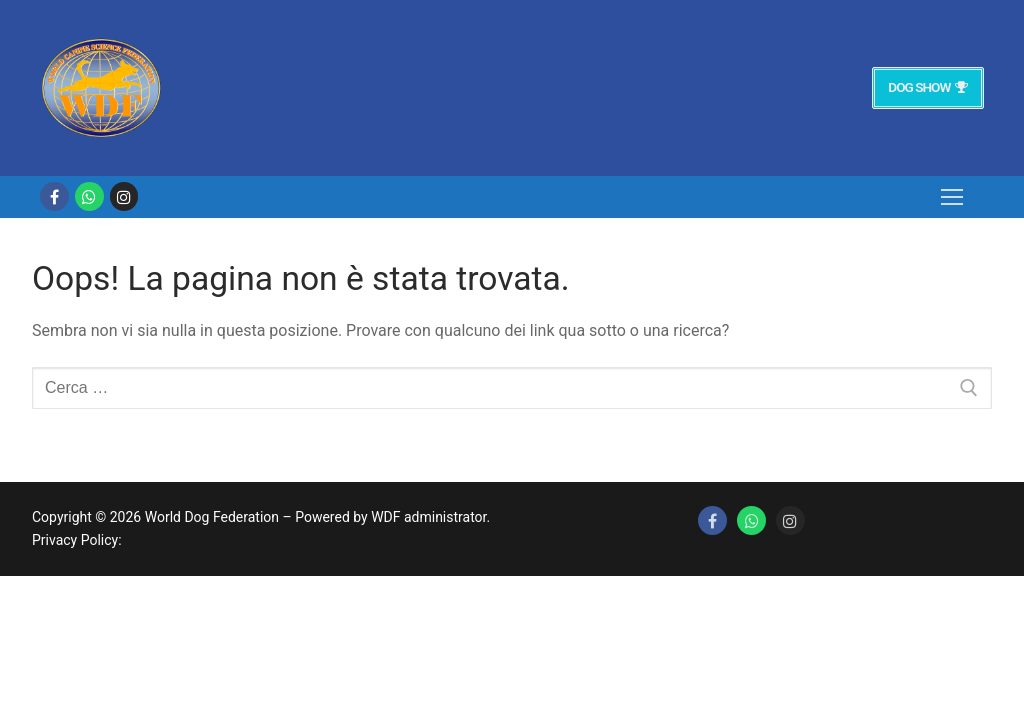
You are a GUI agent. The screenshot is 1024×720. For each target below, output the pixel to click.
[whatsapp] (89, 196)
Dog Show (927, 87)
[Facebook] (54, 196)
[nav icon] (952, 197)
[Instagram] (124, 196)
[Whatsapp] (751, 520)
